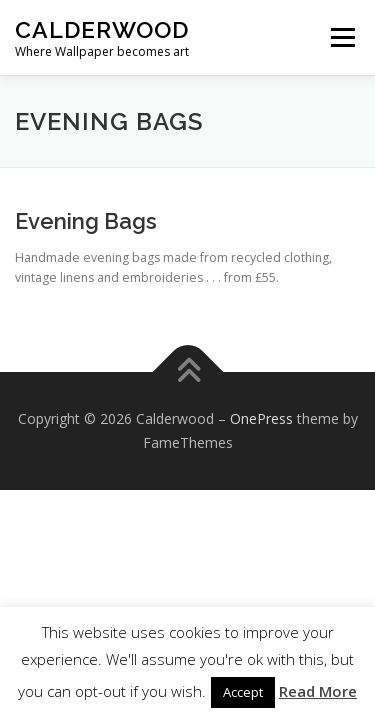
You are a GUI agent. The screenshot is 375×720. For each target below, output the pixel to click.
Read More (318, 691)
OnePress (261, 418)
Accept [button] (243, 692)
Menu (341, 37)
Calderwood (102, 29)
